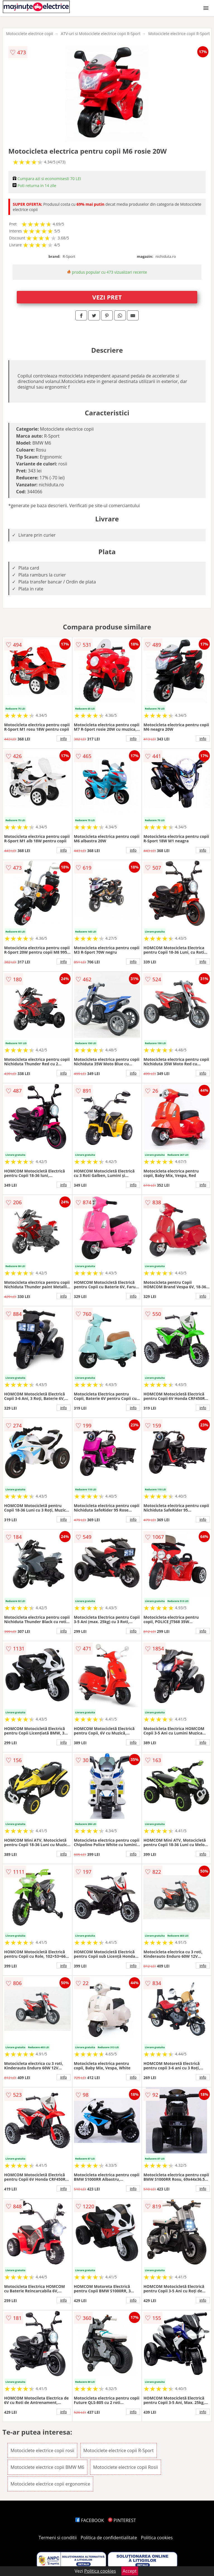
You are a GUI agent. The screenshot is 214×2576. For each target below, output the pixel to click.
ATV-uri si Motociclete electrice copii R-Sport (100, 33)
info (63, 738)
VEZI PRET (107, 297)
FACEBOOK (89, 2520)
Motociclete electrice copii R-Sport (179, 33)
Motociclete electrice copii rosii (42, 2450)
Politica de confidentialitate (109, 2538)
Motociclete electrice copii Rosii (125, 2467)
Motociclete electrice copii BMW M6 (47, 2467)
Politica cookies (157, 2538)
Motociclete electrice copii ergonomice (50, 2484)
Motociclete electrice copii (29, 33)
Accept (130, 2571)
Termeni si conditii (58, 2538)
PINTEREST (122, 2520)
